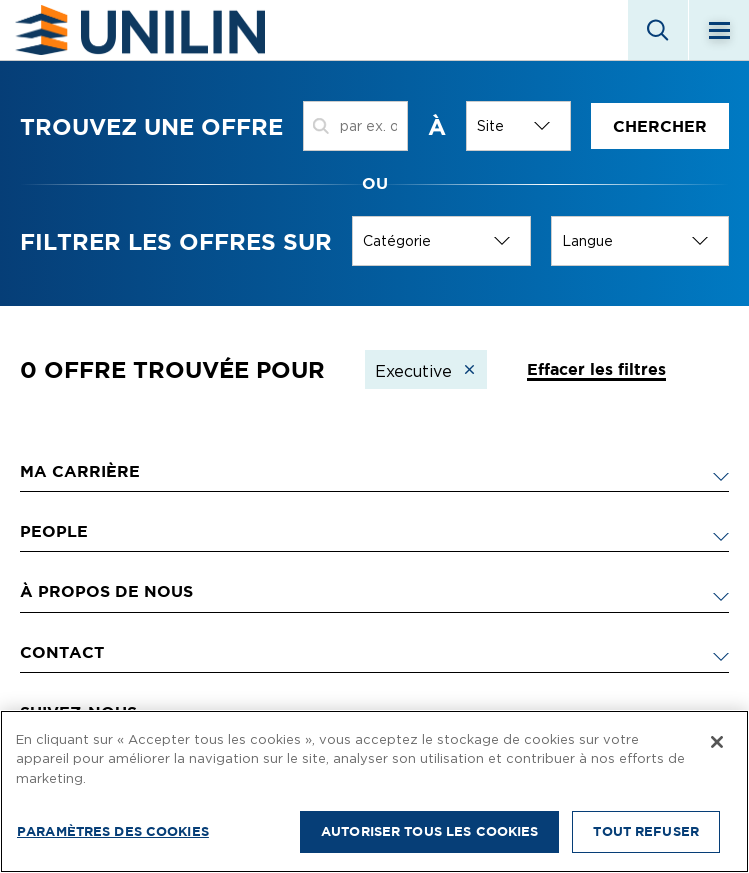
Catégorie (397, 241)
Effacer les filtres (596, 369)
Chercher (660, 126)
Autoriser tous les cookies (429, 831)
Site (490, 126)
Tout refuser (646, 831)
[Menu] (719, 30)
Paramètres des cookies (113, 831)
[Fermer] (717, 742)
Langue (587, 241)
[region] (374, 791)
